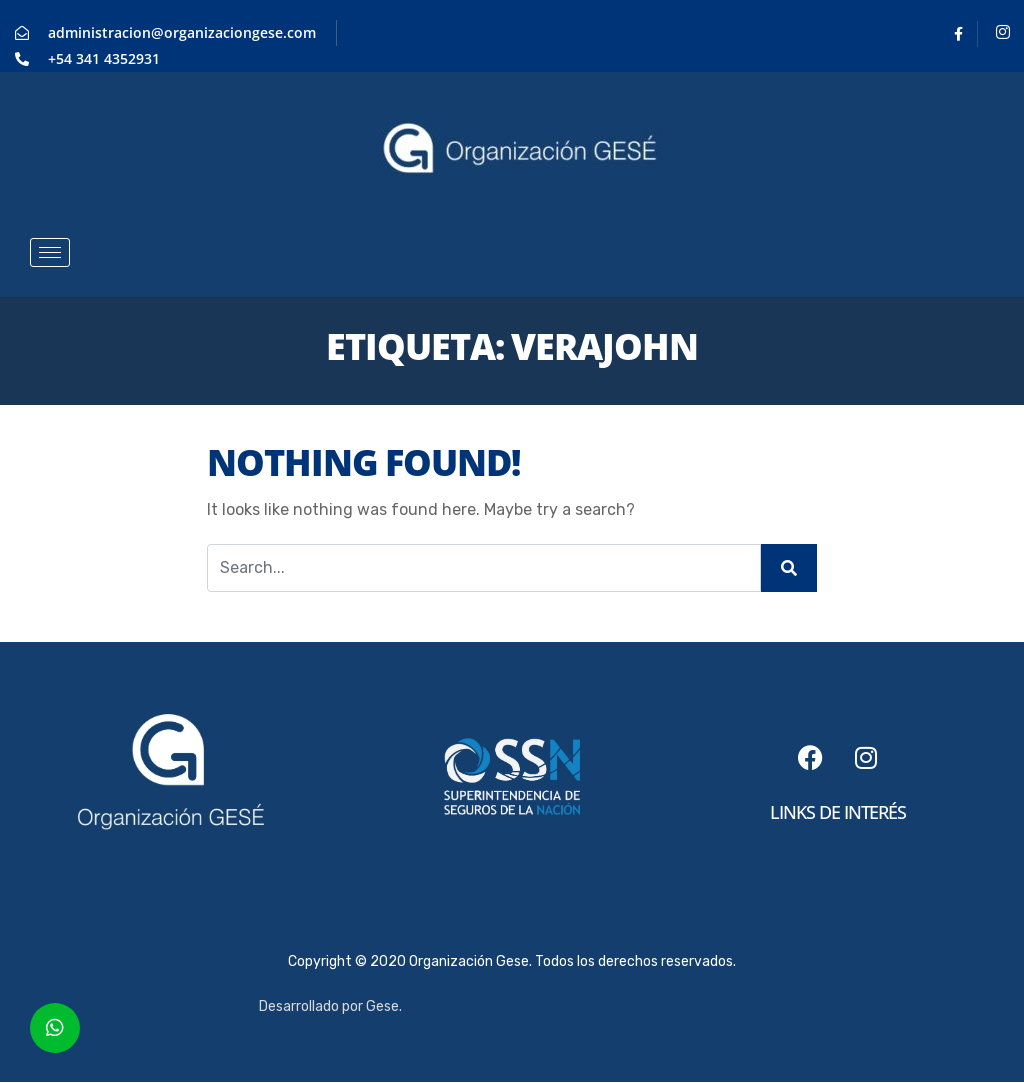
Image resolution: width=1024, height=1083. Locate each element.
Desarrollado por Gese (329, 1006)
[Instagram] (1003, 34)
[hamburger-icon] (50, 252)
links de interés (838, 812)
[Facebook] (959, 34)
